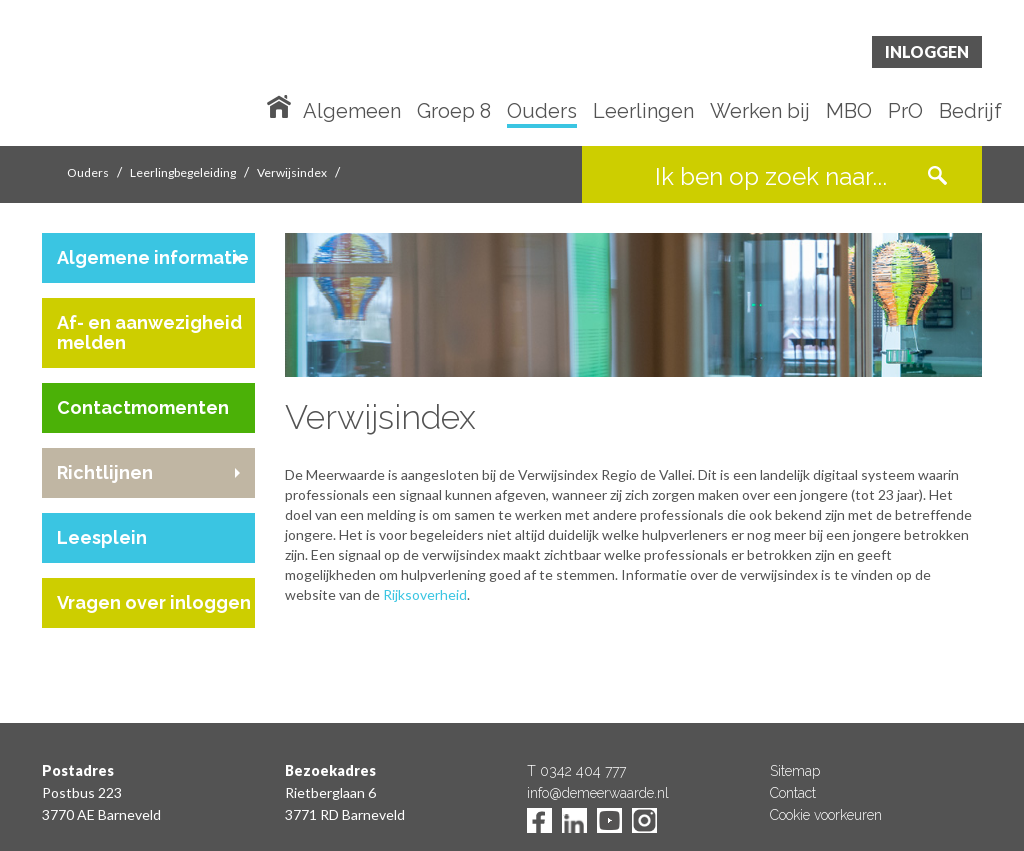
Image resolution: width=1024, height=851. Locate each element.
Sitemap (795, 771)
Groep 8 (454, 112)
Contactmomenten (143, 407)
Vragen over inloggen (154, 602)
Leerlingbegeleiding (183, 172)
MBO (849, 112)
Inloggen (927, 51)
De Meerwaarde (162, 76)
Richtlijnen (105, 472)
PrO (905, 112)
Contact (793, 793)
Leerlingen (643, 112)
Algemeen (352, 112)
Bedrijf (970, 112)
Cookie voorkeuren (826, 815)
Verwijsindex (292, 172)
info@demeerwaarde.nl (598, 793)
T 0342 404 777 (576, 771)
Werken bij (760, 112)
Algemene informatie (153, 257)
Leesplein (102, 537)
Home (283, 105)
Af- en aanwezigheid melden (149, 332)
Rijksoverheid (425, 594)
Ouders (542, 112)
